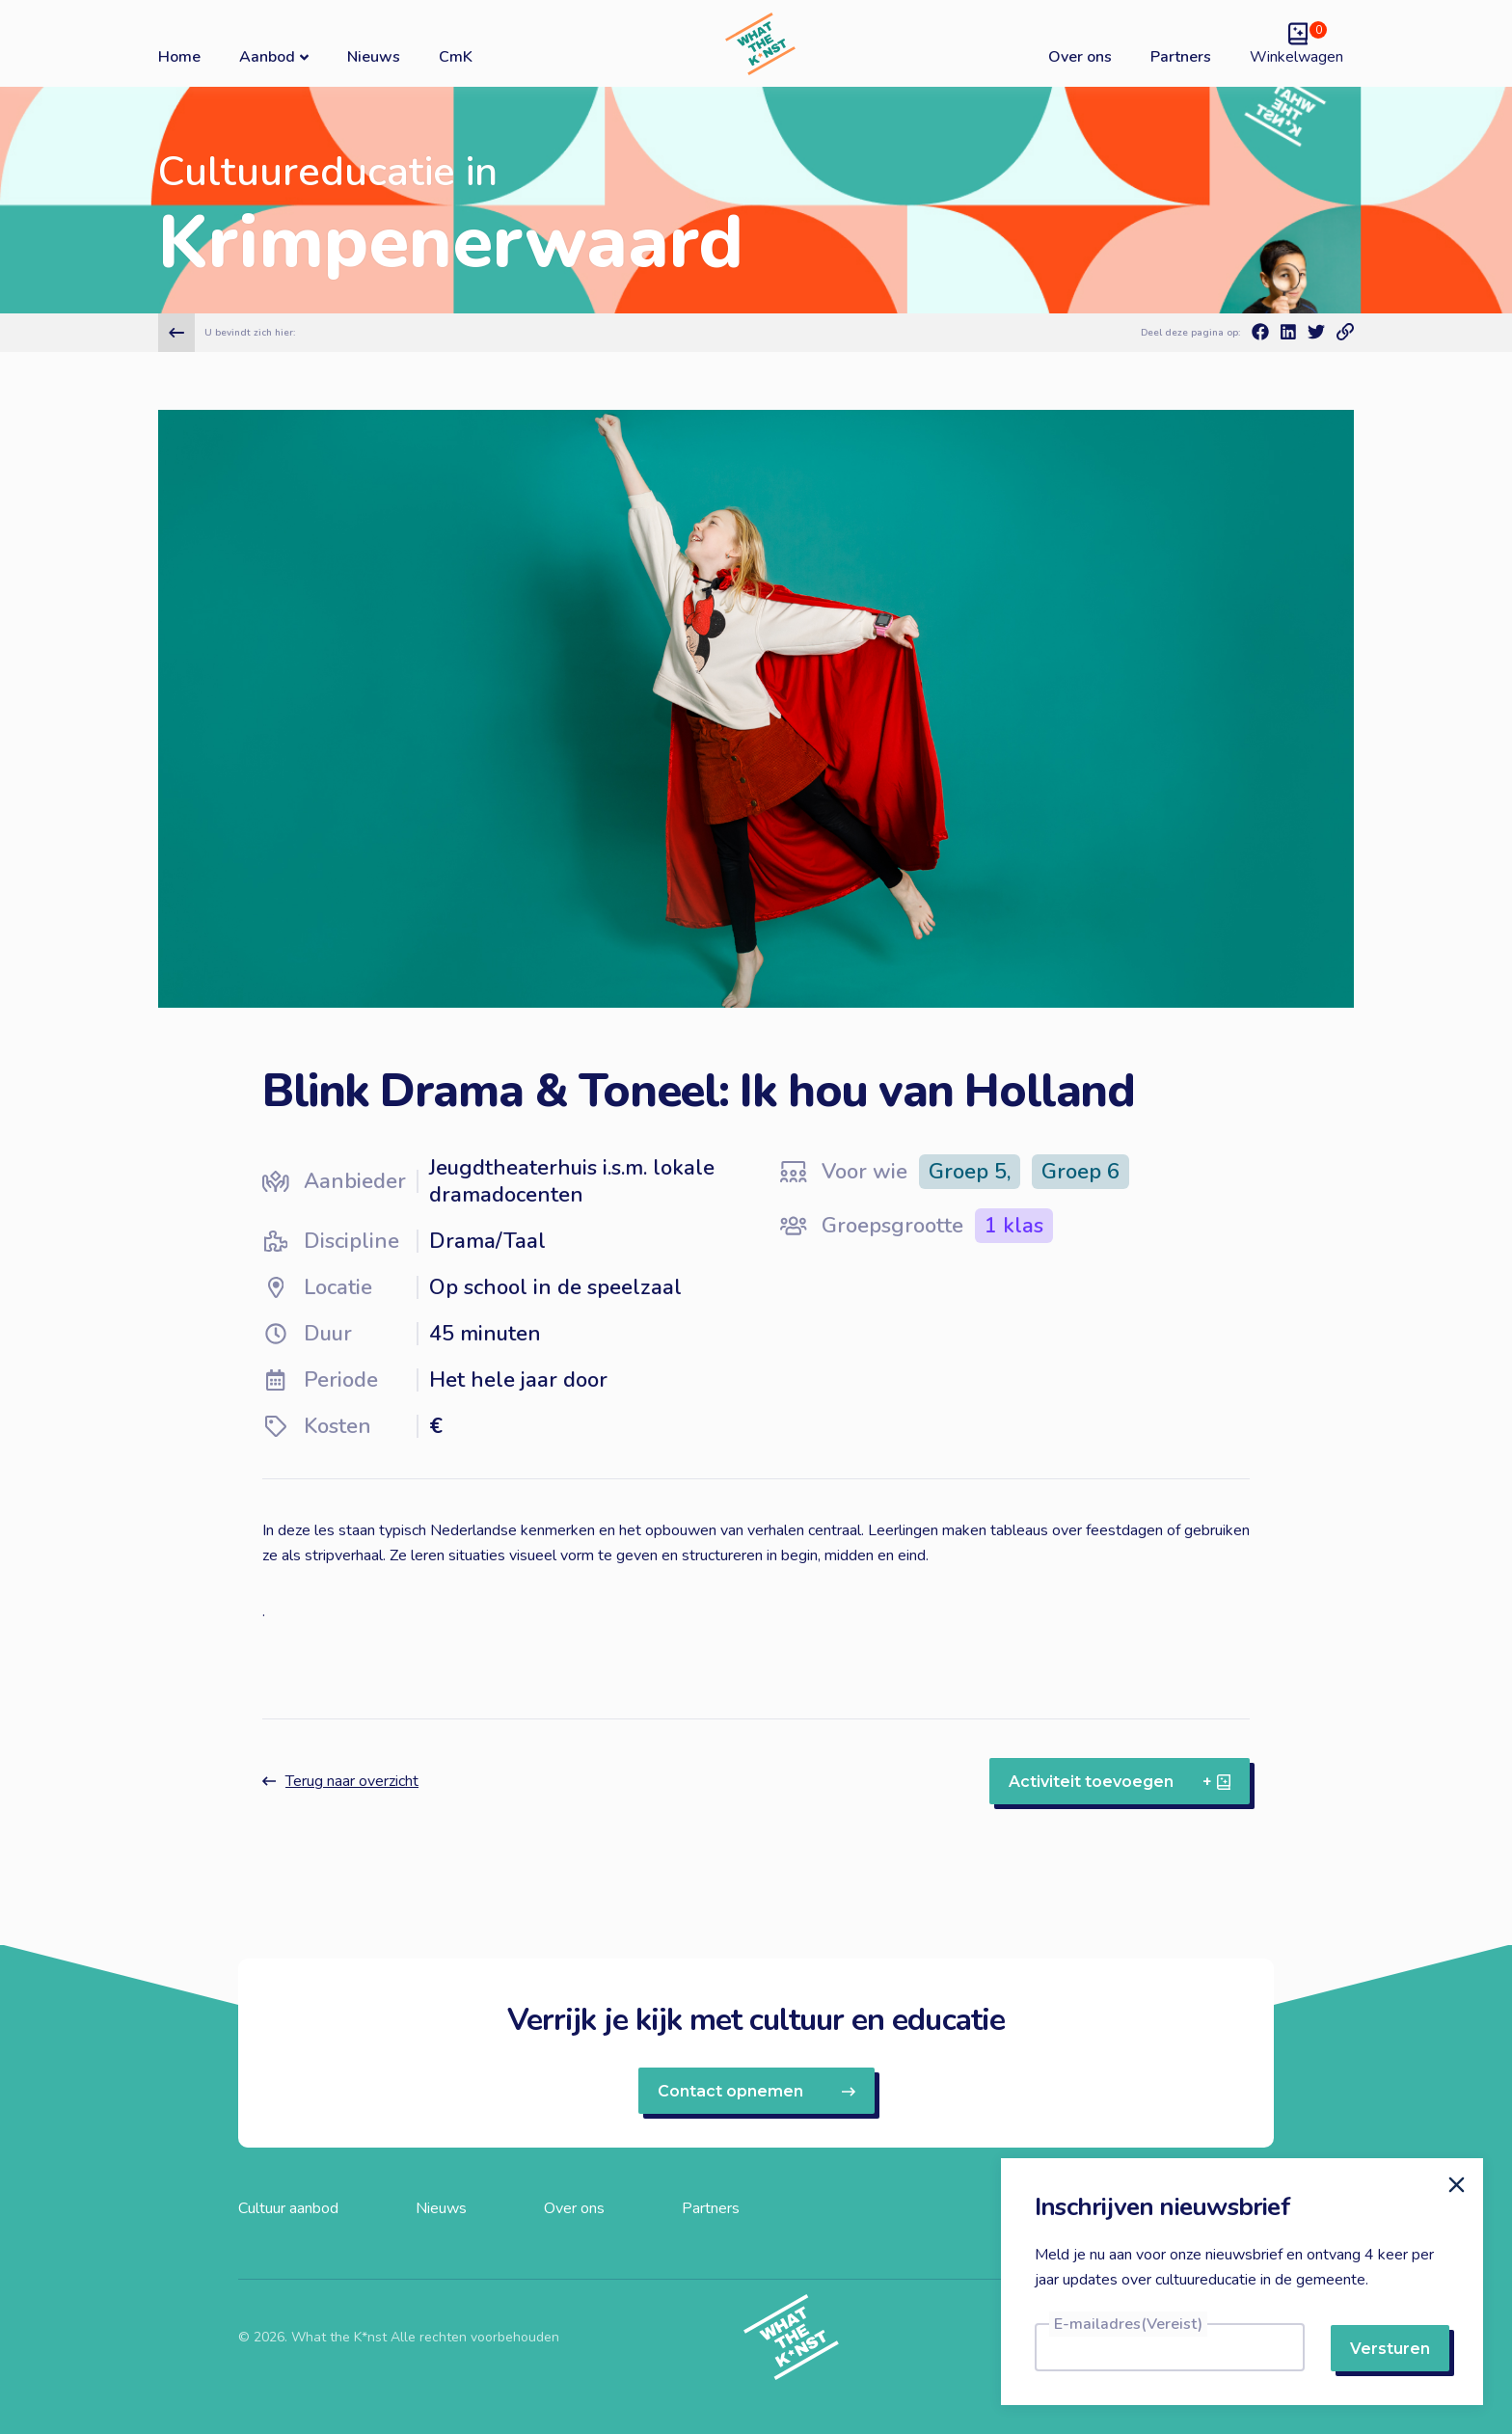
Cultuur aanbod (288, 2208)
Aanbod (274, 56)
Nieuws (373, 57)
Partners (1180, 57)
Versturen (1390, 2348)
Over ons (1080, 57)
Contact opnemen (756, 2091)
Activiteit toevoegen (1119, 1781)
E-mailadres (1128, 2324)
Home (179, 57)
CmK (455, 57)
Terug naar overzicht (340, 1781)
